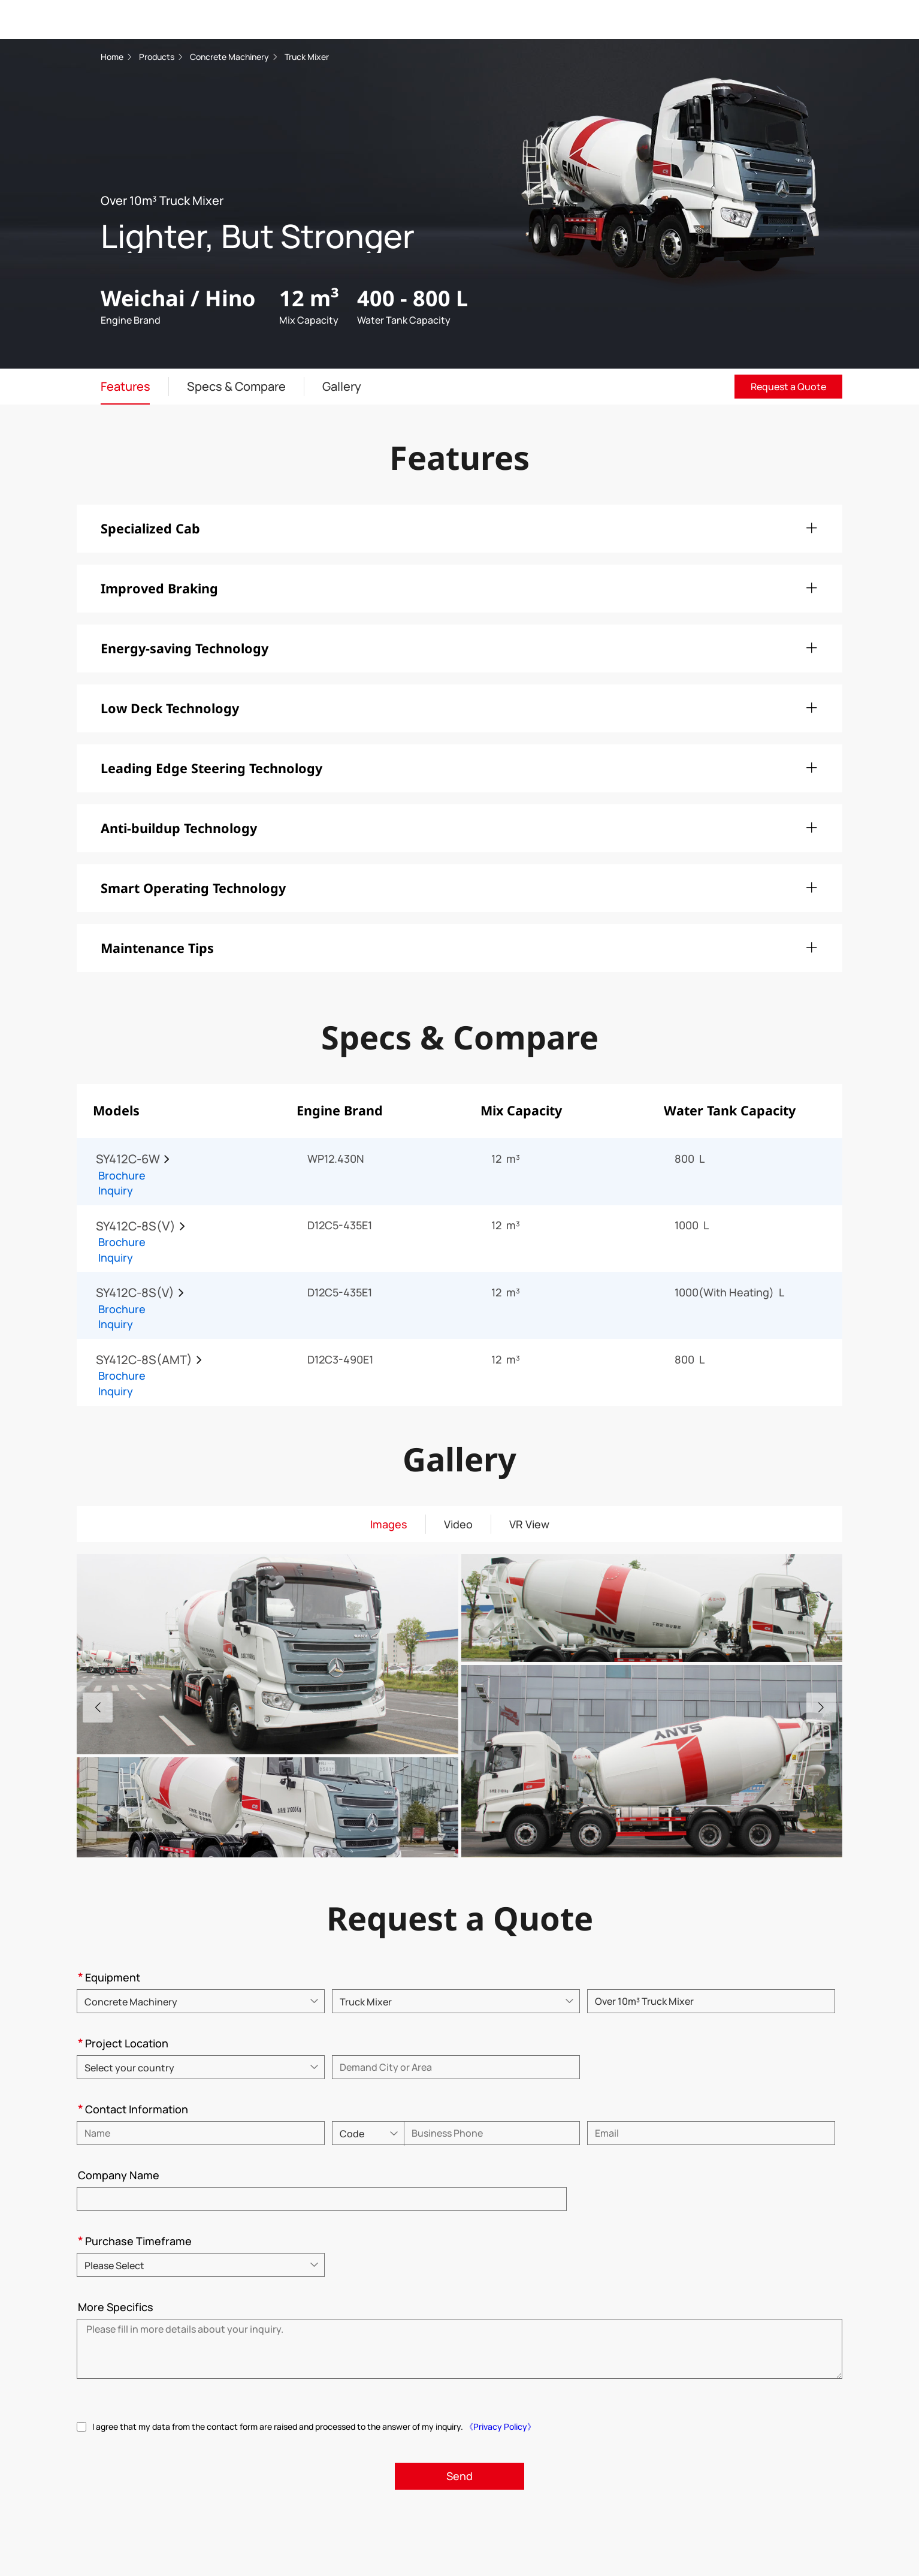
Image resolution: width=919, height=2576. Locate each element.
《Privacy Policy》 (500, 2426)
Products (156, 56)
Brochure (122, 1175)
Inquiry (115, 1190)
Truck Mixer (307, 56)
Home (112, 56)
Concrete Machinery (230, 56)
